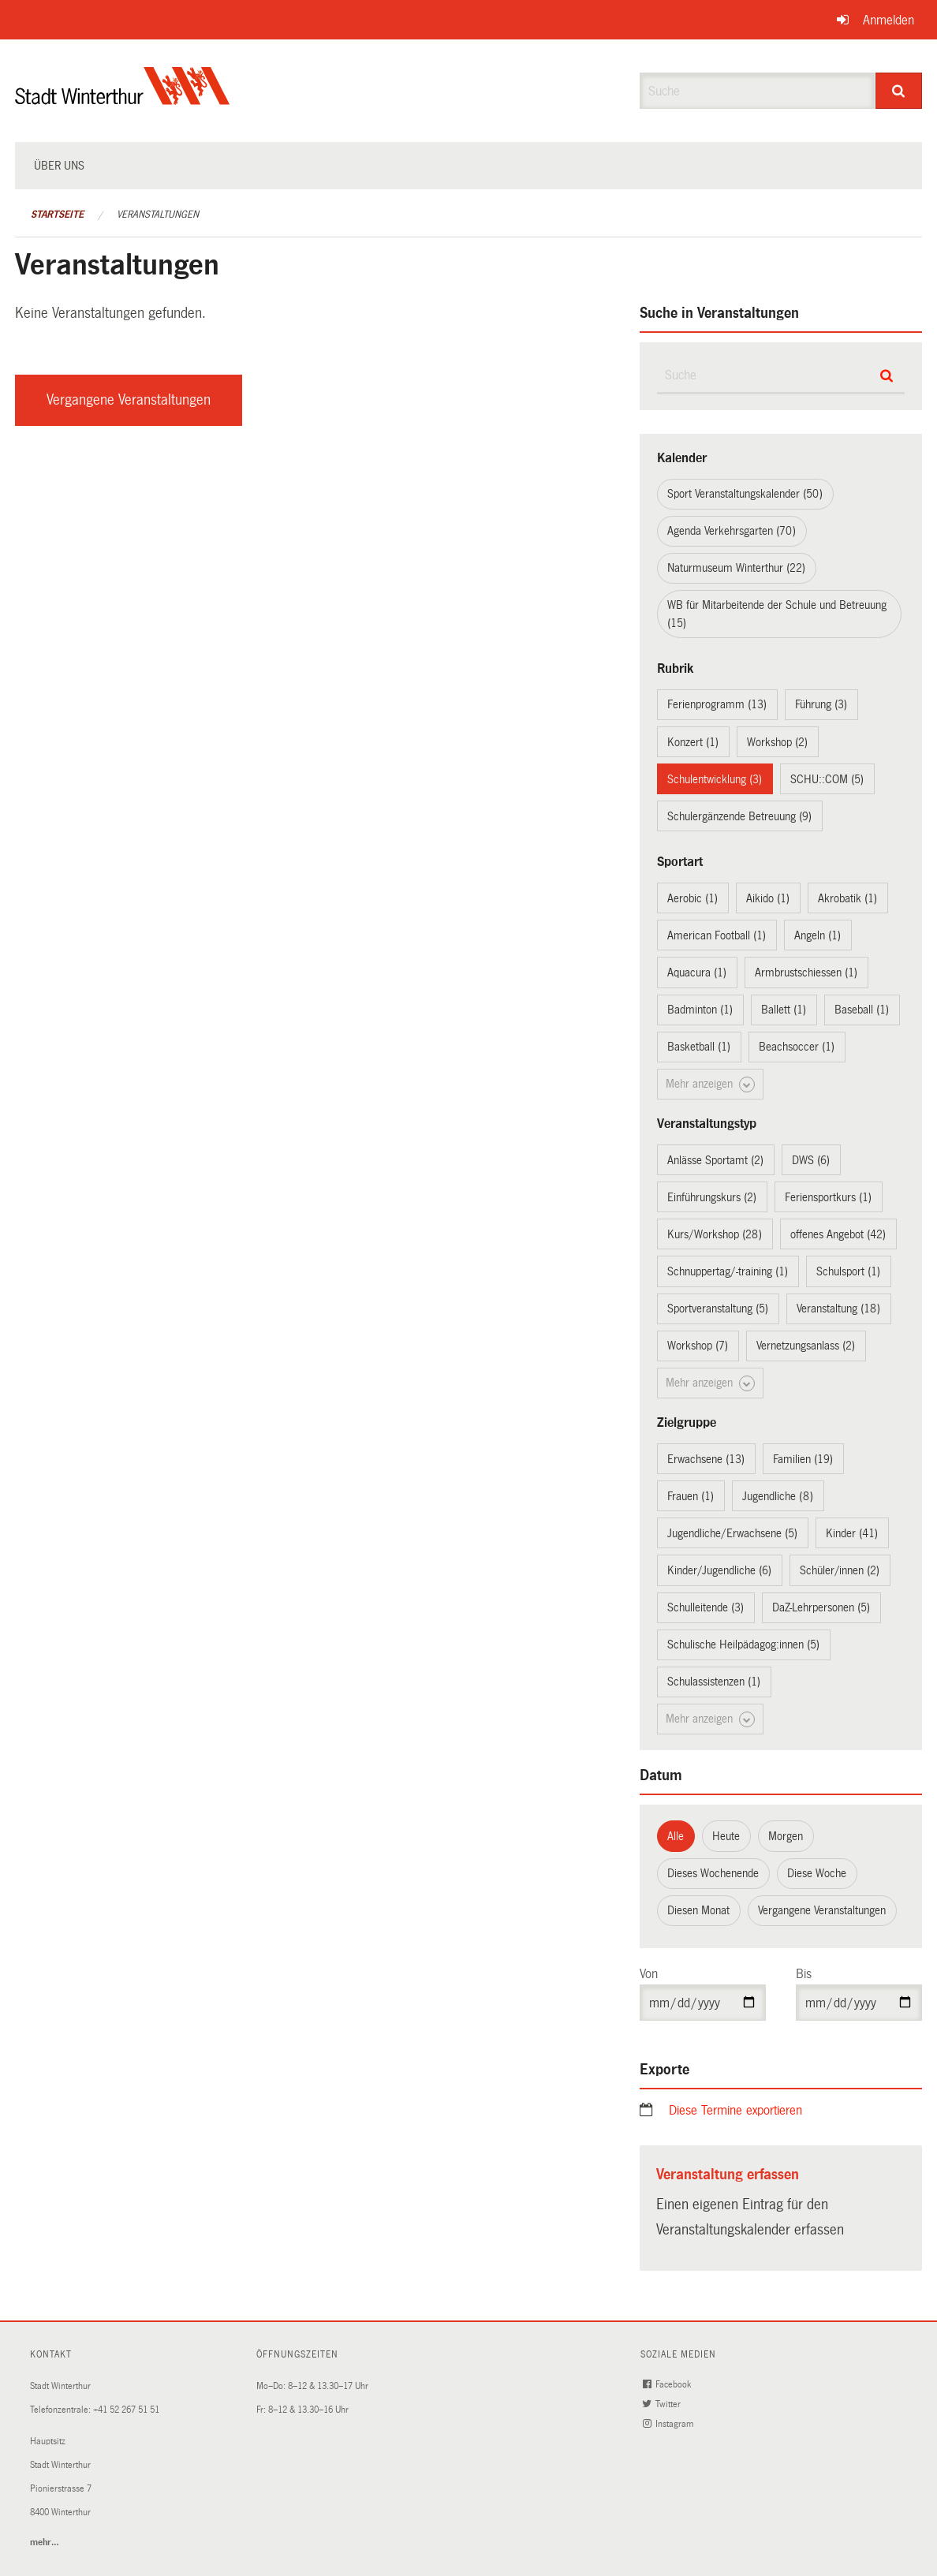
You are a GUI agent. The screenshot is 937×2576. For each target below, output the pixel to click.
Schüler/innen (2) (839, 1570)
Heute (726, 1836)
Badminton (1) (700, 1009)
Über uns (59, 165)
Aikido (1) (768, 898)
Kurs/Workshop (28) (714, 1234)
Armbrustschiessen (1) (806, 972)
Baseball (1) (861, 1009)
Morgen (785, 1836)
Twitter (663, 2404)
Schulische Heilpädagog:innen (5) (743, 1644)
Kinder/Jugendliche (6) (719, 1570)
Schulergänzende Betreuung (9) (739, 816)
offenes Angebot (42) (838, 1234)
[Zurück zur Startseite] (122, 99)
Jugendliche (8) (777, 1496)
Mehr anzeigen (710, 1084)
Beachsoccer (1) (796, 1046)
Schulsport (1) (848, 1271)
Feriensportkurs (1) (828, 1197)
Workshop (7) (697, 1345)
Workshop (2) (777, 742)
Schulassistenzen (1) (713, 1681)
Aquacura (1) (696, 972)
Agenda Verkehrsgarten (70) (731, 531)
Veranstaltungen (158, 214)
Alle (675, 1836)
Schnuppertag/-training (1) (727, 1271)
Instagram (669, 2424)
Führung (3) (821, 704)
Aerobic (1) (692, 898)
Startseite (57, 214)
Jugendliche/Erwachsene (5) (732, 1533)
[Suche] (899, 91)
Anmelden (888, 20)
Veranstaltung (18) (838, 1308)
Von (649, 1974)
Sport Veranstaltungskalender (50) (745, 493)
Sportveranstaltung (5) (717, 1308)
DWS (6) (811, 1160)
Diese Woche (816, 1873)
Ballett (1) (783, 1009)
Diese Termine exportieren (735, 2110)
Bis (804, 1974)
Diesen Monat (698, 1910)
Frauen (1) (690, 1496)
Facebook (668, 2385)
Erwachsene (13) (706, 1459)
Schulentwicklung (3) (714, 779)
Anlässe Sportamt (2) (715, 1160)
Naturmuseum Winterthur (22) (736, 568)
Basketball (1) (698, 1046)
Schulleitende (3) (705, 1607)
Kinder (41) (852, 1533)
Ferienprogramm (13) (717, 704)
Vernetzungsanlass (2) (805, 1345)
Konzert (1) (693, 742)
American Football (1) (716, 935)
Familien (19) (803, 1459)
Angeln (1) (817, 935)
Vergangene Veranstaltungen (129, 400)
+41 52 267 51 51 (126, 2410)
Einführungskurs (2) (711, 1197)
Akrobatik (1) (847, 898)
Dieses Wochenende (713, 1873)
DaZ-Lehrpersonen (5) (821, 1607)
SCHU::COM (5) (827, 779)
